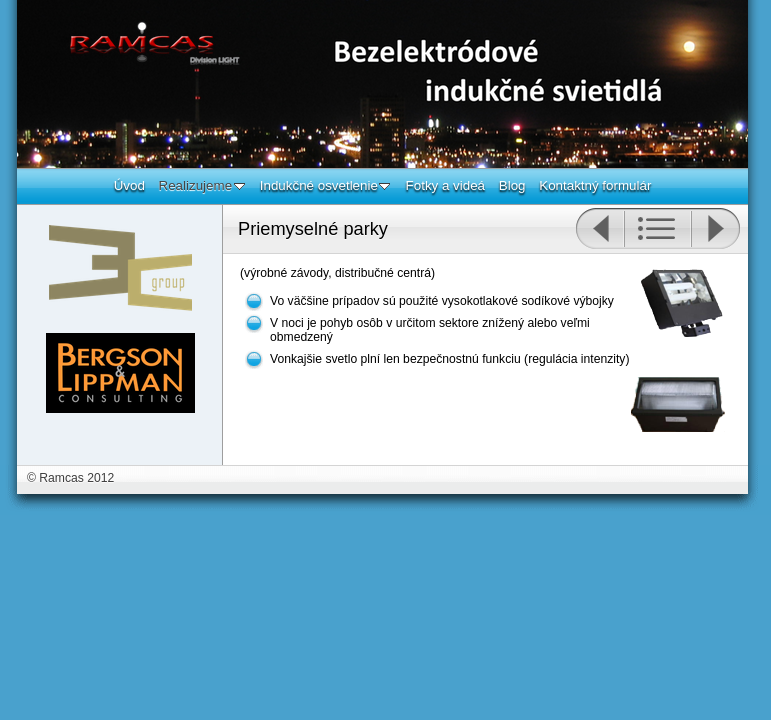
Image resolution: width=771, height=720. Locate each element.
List (657, 229)
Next (716, 229)
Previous (599, 229)
